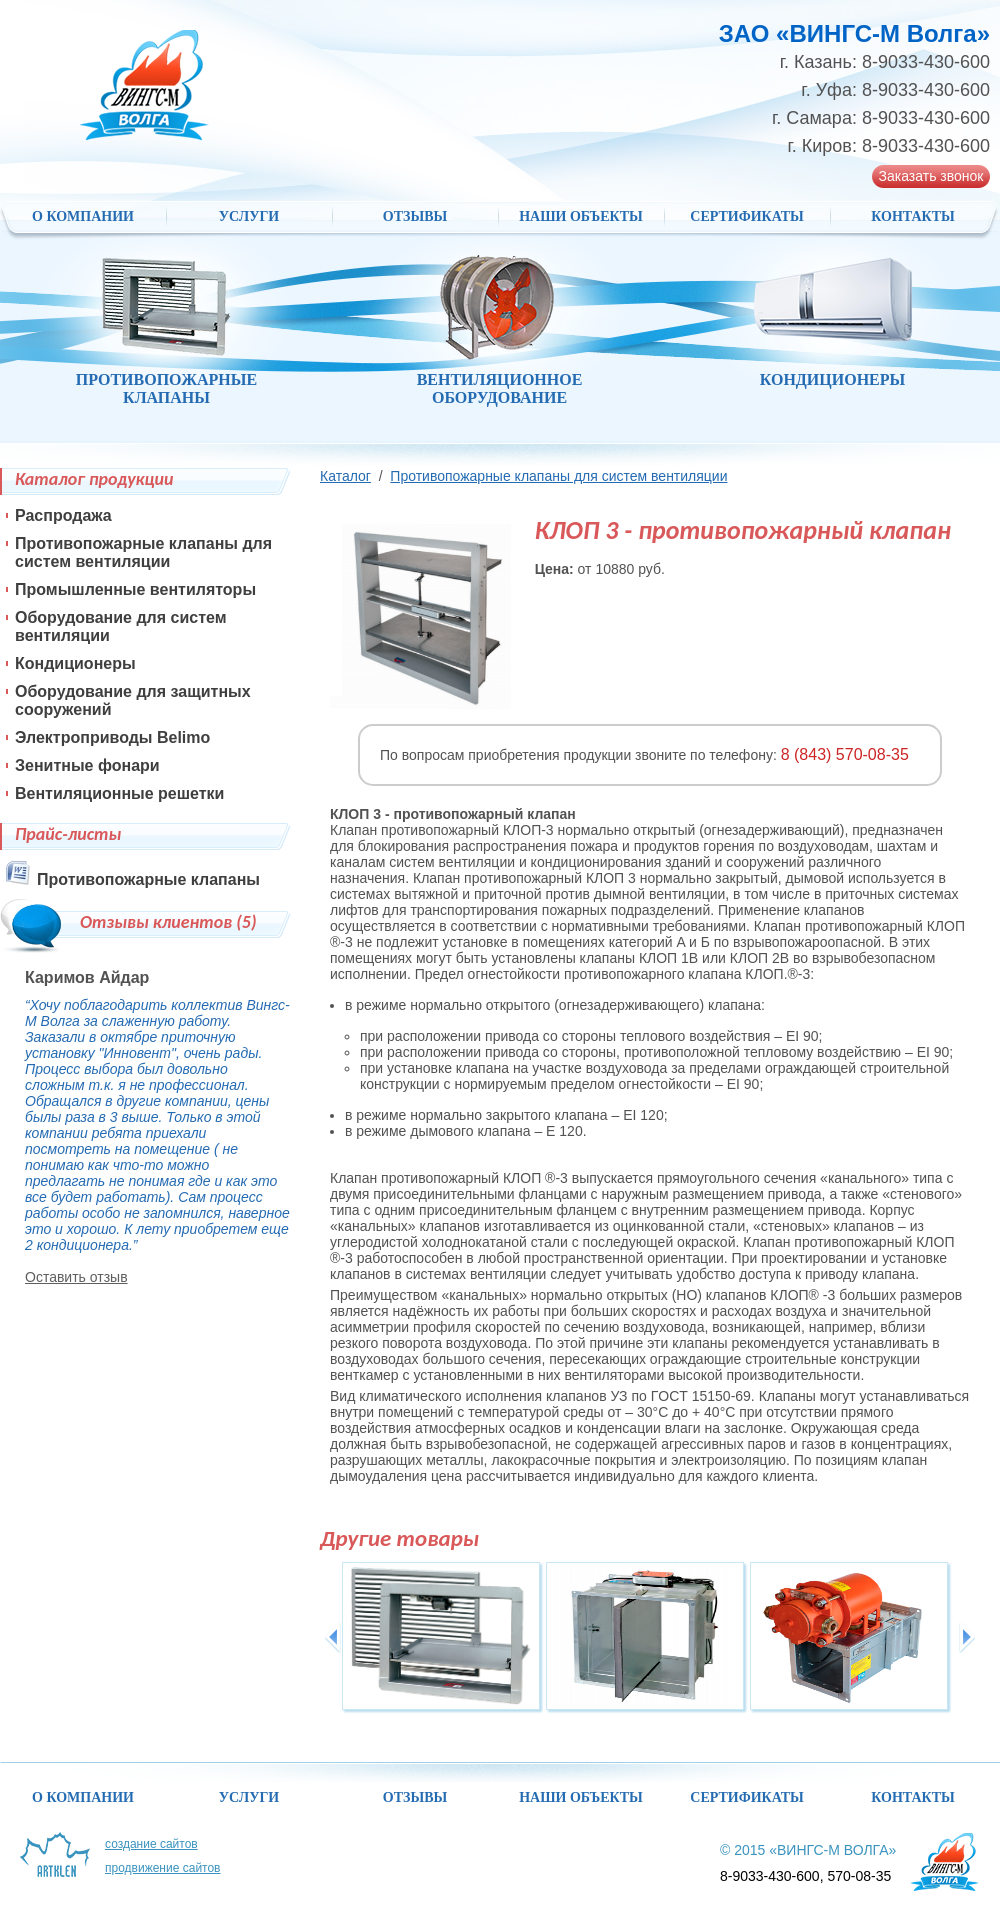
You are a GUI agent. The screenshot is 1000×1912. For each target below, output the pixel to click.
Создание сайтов (151, 1844)
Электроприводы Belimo (112, 737)
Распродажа (63, 515)
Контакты (913, 216)
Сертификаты (746, 216)
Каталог (345, 476)
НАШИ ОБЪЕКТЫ (581, 216)
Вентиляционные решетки (119, 793)
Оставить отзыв (76, 1277)
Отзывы (415, 216)
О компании (83, 216)
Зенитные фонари (87, 765)
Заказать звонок (931, 176)
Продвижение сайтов (163, 1868)
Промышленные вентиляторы (135, 589)
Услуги (249, 216)
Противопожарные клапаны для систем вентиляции (558, 476)
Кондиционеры (75, 663)
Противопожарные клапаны (148, 879)
